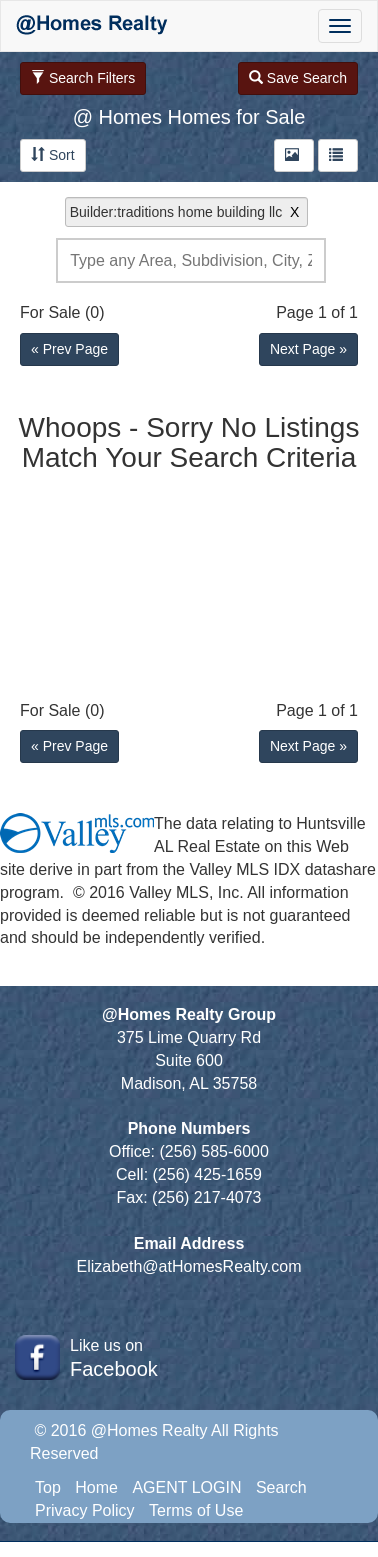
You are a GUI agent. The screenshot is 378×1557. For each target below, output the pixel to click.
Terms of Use (196, 1510)
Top (48, 1487)
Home (96, 1487)
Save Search (298, 78)
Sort (53, 155)
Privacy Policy (85, 1510)
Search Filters (83, 78)
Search (281, 1487)
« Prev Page (69, 349)
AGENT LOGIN (186, 1487)
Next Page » (308, 349)
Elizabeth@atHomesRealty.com (189, 1266)
